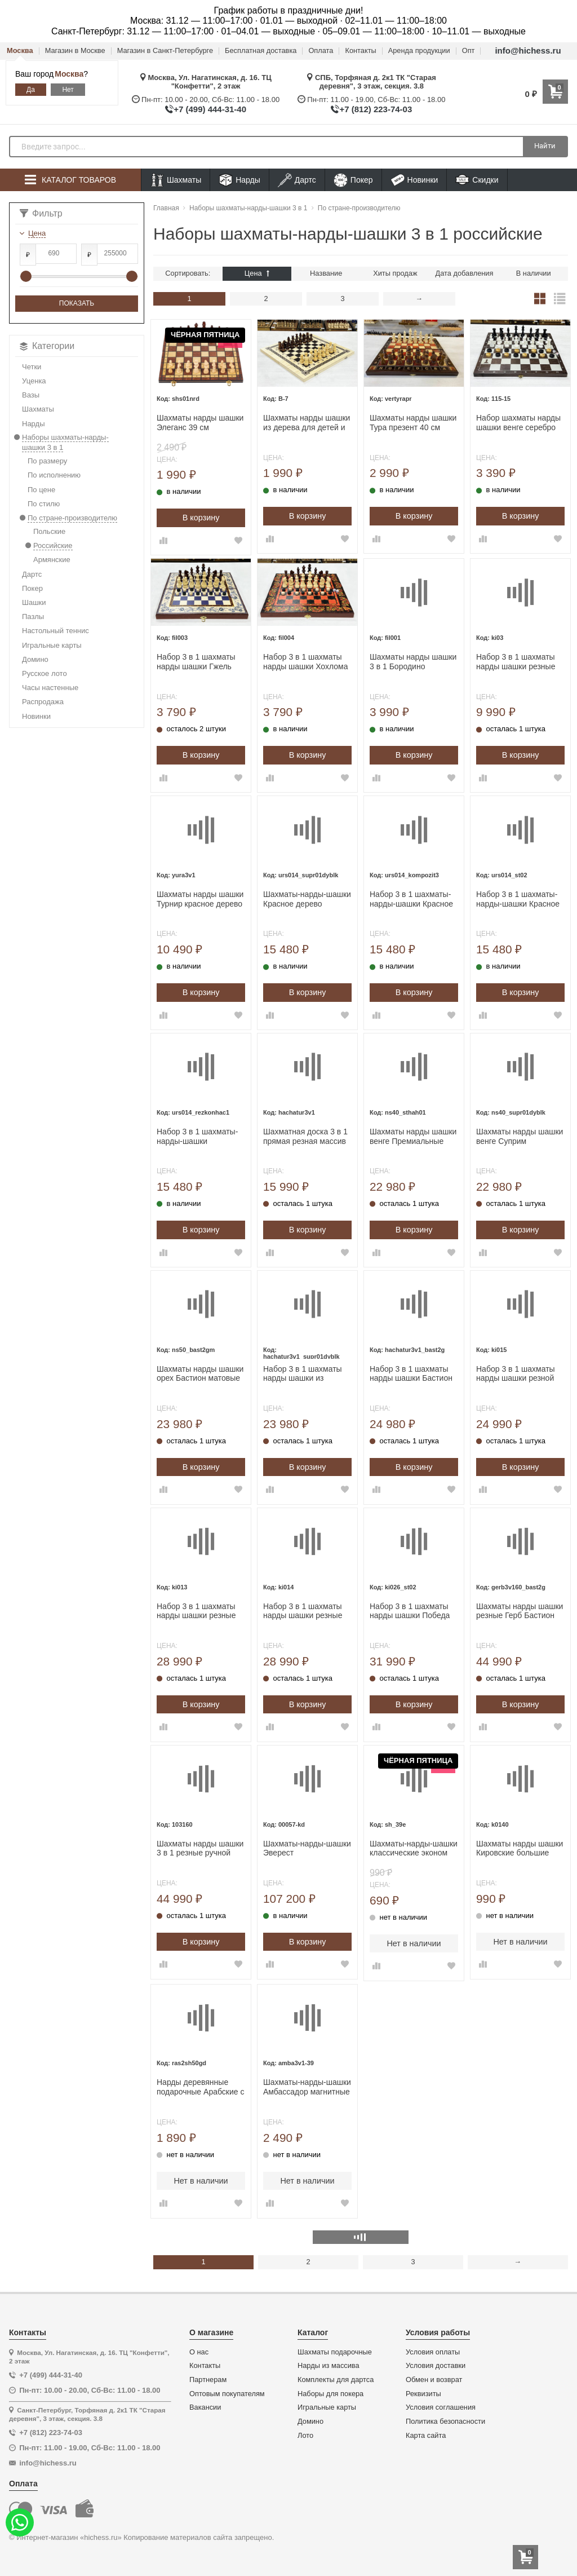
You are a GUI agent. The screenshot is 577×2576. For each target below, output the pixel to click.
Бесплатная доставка (260, 51)
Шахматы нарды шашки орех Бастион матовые (200, 1373)
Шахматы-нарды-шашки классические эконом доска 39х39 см (414, 1848)
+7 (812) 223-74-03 (375, 109)
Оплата (320, 51)
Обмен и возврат (434, 2380)
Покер (353, 180)
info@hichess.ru (528, 50)
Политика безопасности (445, 2421)
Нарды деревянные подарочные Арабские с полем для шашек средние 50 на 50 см (200, 2087)
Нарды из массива (328, 2366)
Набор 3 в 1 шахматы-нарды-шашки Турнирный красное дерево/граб (197, 1136)
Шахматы (175, 180)
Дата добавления (465, 273)
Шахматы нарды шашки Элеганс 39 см (200, 422)
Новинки (414, 180)
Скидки (476, 181)
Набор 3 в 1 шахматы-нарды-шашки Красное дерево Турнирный (518, 899)
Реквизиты (423, 2394)
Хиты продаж (395, 273)
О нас (198, 2352)
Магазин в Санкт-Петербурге (165, 51)
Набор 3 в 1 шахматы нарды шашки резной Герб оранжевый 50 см (518, 1374)
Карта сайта (426, 2436)
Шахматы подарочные (335, 2352)
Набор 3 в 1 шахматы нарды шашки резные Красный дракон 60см (197, 1611)
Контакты (360, 51)
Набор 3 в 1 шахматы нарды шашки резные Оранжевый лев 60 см (303, 1611)
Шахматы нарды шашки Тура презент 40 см (413, 422)
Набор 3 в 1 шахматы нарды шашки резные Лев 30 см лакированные (515, 661)
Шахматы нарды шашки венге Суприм (519, 1136)
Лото (305, 2436)
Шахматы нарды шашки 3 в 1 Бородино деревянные (413, 661)
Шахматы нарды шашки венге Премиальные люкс (413, 1136)
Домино (310, 2421)
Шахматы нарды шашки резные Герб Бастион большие (519, 1611)
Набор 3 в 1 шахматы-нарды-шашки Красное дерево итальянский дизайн (411, 899)
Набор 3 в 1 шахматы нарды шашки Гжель (196, 661)
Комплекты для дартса (336, 2380)
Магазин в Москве (75, 51)
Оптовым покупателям (227, 2394)
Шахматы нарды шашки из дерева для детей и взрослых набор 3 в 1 (306, 422)
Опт (468, 51)
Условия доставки (435, 2366)
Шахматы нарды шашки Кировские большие (519, 1848)
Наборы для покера (330, 2394)
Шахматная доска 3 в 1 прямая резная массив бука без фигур (305, 1136)
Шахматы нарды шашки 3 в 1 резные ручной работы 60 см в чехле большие (200, 1848)
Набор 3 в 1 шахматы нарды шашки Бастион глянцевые (411, 1374)
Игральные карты (327, 2407)
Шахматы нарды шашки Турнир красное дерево (200, 899)
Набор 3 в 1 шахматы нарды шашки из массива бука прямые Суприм (303, 1374)
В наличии (533, 273)
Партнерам (208, 2380)
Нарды (239, 180)
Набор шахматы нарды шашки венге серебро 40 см (518, 422)
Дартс (297, 180)
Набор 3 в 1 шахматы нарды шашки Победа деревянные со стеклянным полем (410, 1611)
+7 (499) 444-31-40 (210, 109)
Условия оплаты (433, 2352)
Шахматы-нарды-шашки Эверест (307, 1848)
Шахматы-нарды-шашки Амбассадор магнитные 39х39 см (307, 2087)
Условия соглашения (441, 2407)
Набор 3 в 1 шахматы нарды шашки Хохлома (305, 661)
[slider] (26, 276)
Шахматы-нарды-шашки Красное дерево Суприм (307, 899)
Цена (257, 273)
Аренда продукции (419, 51)
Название (326, 273)
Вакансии (205, 2407)
